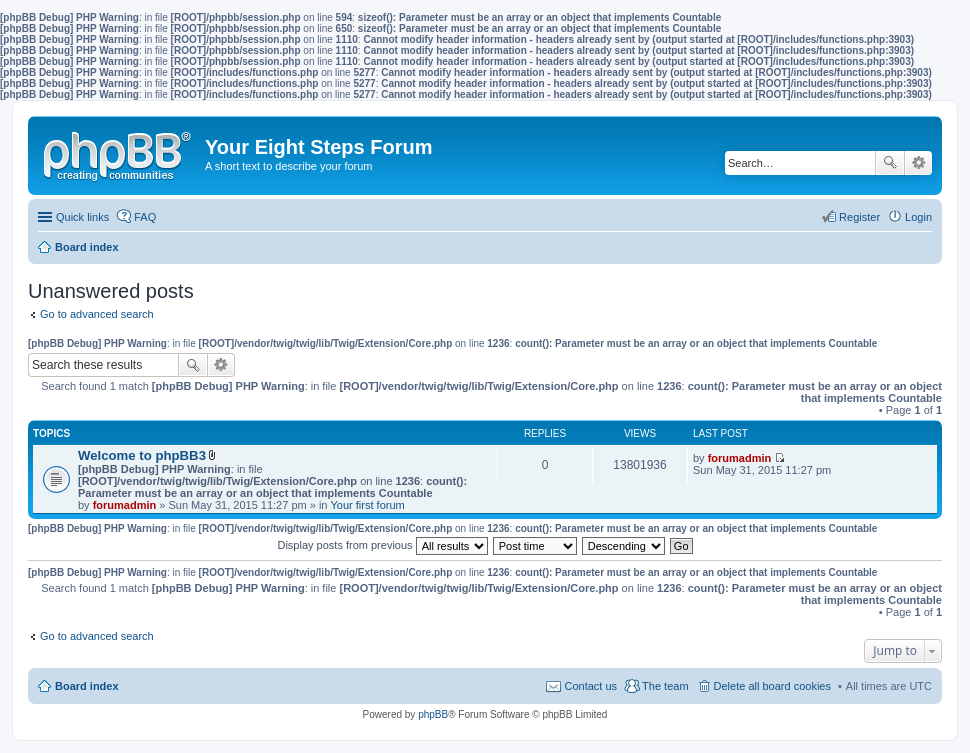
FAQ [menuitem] (145, 217)
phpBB (433, 714)
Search (890, 163)
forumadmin (125, 505)
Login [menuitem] (918, 217)
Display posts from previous (382, 545)
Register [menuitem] (859, 217)
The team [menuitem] (665, 686)
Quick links (82, 217)
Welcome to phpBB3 (142, 455)
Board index (87, 686)
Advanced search (918, 163)
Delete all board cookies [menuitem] (772, 686)
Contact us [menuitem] (590, 686)
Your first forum (368, 505)
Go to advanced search (97, 314)
